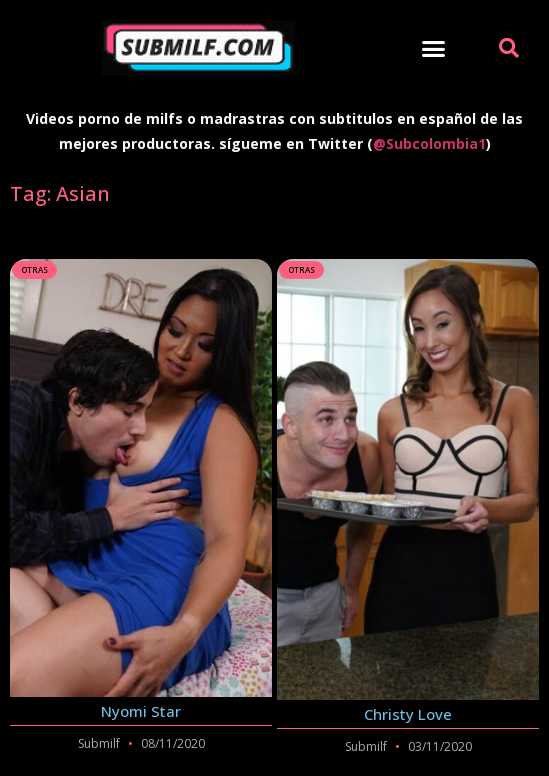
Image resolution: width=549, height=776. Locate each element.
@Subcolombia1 (429, 143)
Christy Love (408, 714)
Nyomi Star (141, 711)
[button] (434, 48)
